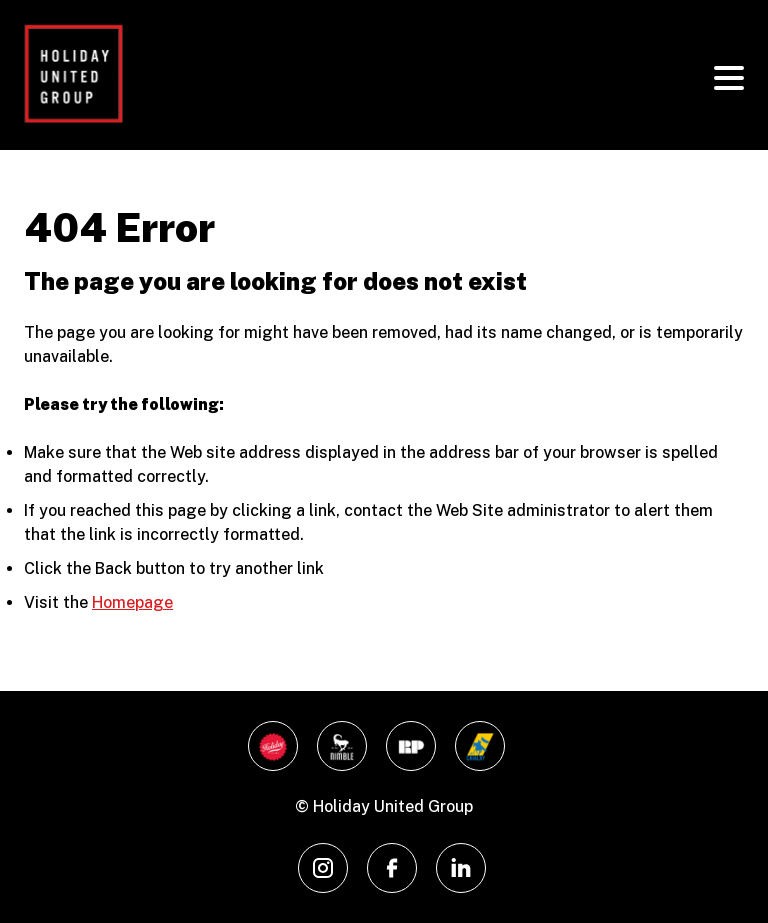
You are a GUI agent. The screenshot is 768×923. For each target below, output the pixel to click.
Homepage (132, 602)
